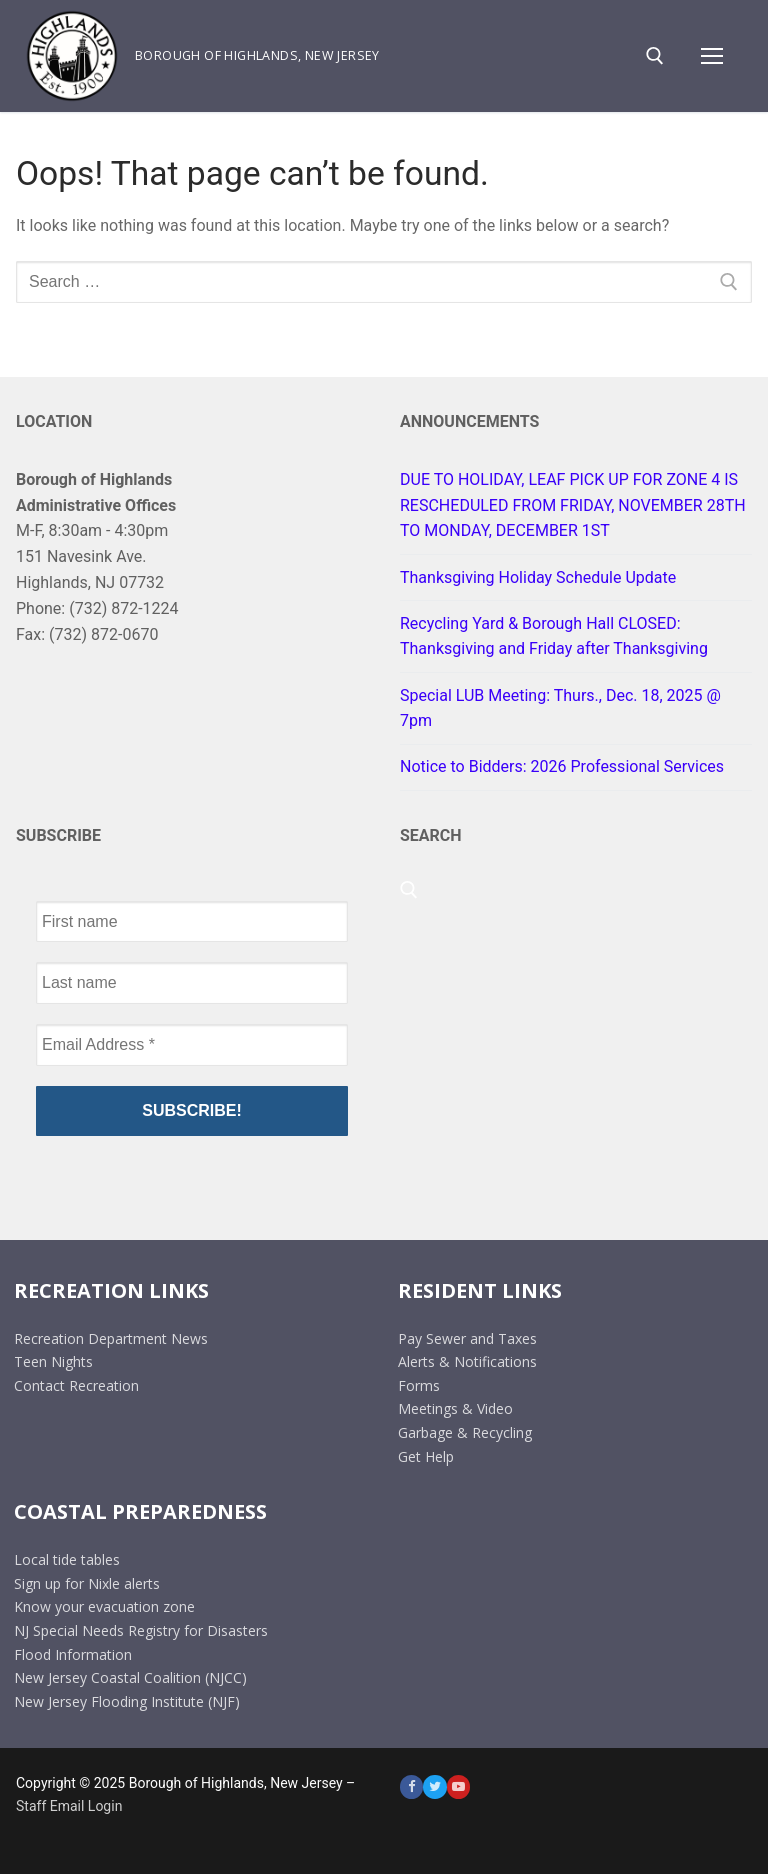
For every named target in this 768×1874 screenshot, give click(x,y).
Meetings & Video (455, 1408)
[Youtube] (458, 1786)
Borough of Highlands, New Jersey (257, 55)
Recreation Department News (111, 1338)
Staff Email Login (69, 1806)
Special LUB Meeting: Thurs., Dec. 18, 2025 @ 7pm (560, 708)
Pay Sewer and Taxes (467, 1338)
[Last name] (192, 983)
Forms (419, 1385)
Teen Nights (53, 1361)
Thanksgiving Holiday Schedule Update (538, 577)
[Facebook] (411, 1786)
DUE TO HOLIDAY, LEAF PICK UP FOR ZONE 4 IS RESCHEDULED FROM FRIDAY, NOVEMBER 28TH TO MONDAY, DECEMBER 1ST (573, 505)
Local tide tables (67, 1559)
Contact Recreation (76, 1385)
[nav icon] (712, 56)
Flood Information (73, 1654)
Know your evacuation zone (104, 1606)
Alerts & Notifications (467, 1361)
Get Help (426, 1456)
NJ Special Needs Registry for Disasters (141, 1630)
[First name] (192, 922)
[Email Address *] (192, 1045)
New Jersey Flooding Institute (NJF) (127, 1701)
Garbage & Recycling (465, 1432)
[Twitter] (434, 1786)
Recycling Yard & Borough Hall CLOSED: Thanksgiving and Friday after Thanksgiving (554, 636)
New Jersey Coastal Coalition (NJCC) (130, 1677)
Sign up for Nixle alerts (87, 1583)
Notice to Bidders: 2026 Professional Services (562, 766)
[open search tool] (655, 56)
